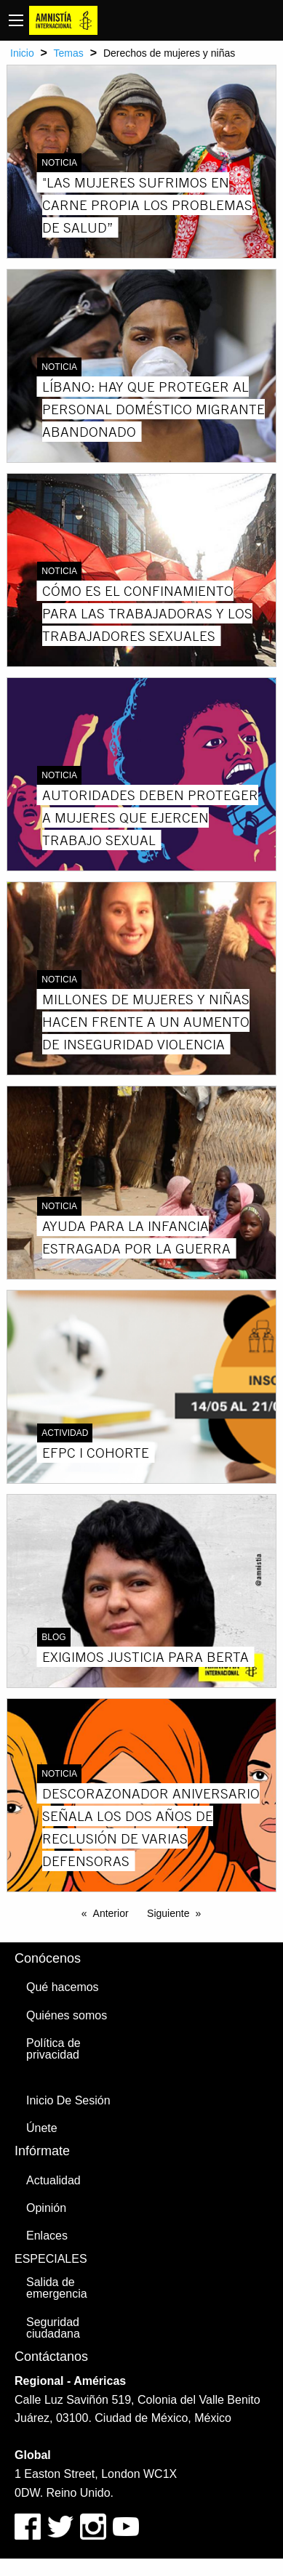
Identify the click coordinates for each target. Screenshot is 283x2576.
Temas (69, 53)
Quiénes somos (66, 2015)
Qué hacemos (62, 1987)
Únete (41, 2128)
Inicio (22, 53)
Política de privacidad (53, 2049)
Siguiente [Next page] (168, 1913)
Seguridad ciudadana (53, 2328)
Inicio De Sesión (68, 2100)
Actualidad (53, 2180)
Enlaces (47, 2235)
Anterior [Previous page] (111, 1913)
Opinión (46, 2208)
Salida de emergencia (56, 2288)
